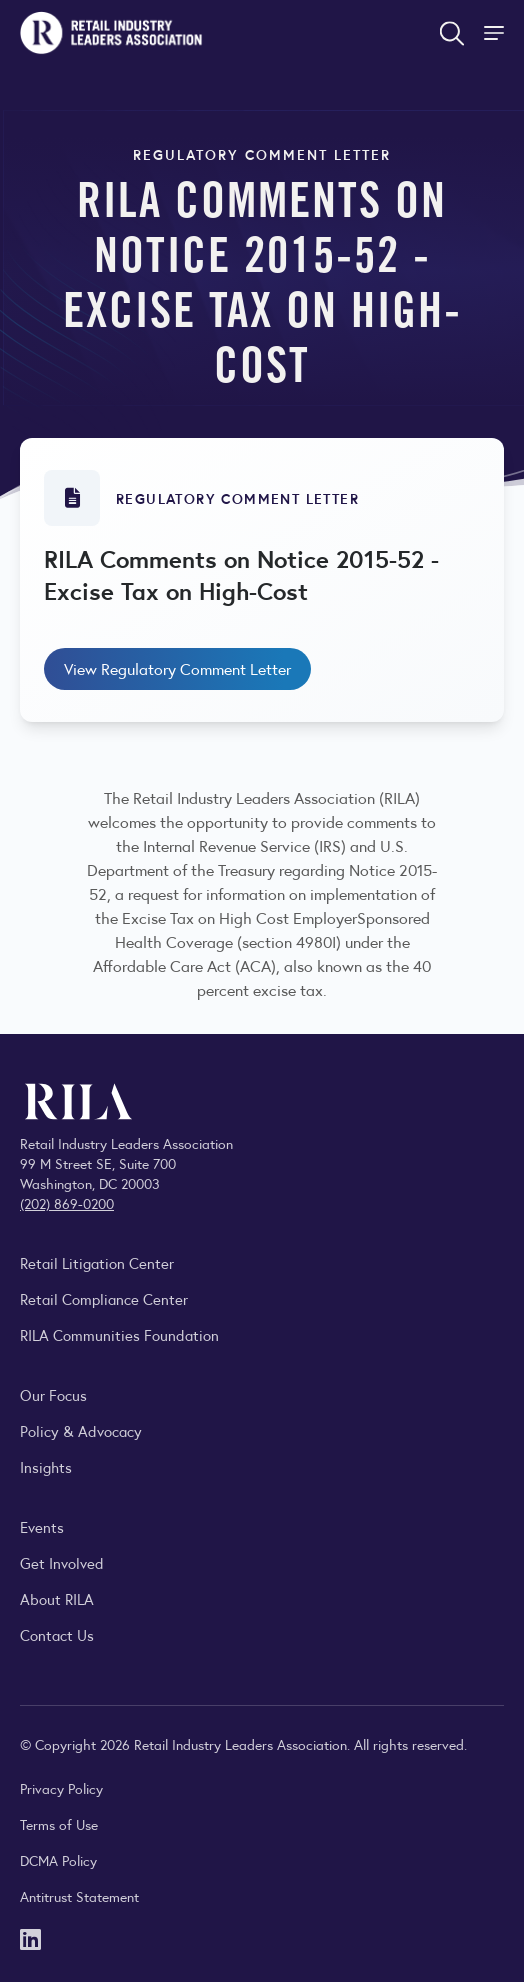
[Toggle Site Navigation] (496, 33)
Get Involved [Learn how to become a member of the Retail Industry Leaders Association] (62, 1562)
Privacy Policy (61, 1788)
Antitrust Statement (79, 1896)
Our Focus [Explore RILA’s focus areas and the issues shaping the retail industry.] (53, 1394)
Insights (46, 1466)
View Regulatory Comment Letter (177, 668)
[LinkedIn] (30, 1937)
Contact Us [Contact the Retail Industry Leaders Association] (57, 1634)
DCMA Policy (58, 1860)
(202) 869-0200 (67, 1203)
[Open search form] (452, 33)
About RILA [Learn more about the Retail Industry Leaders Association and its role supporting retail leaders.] (57, 1598)
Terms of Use (59, 1824)
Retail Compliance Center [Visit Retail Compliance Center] (104, 1298)
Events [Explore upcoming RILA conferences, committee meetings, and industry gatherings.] (42, 1526)
